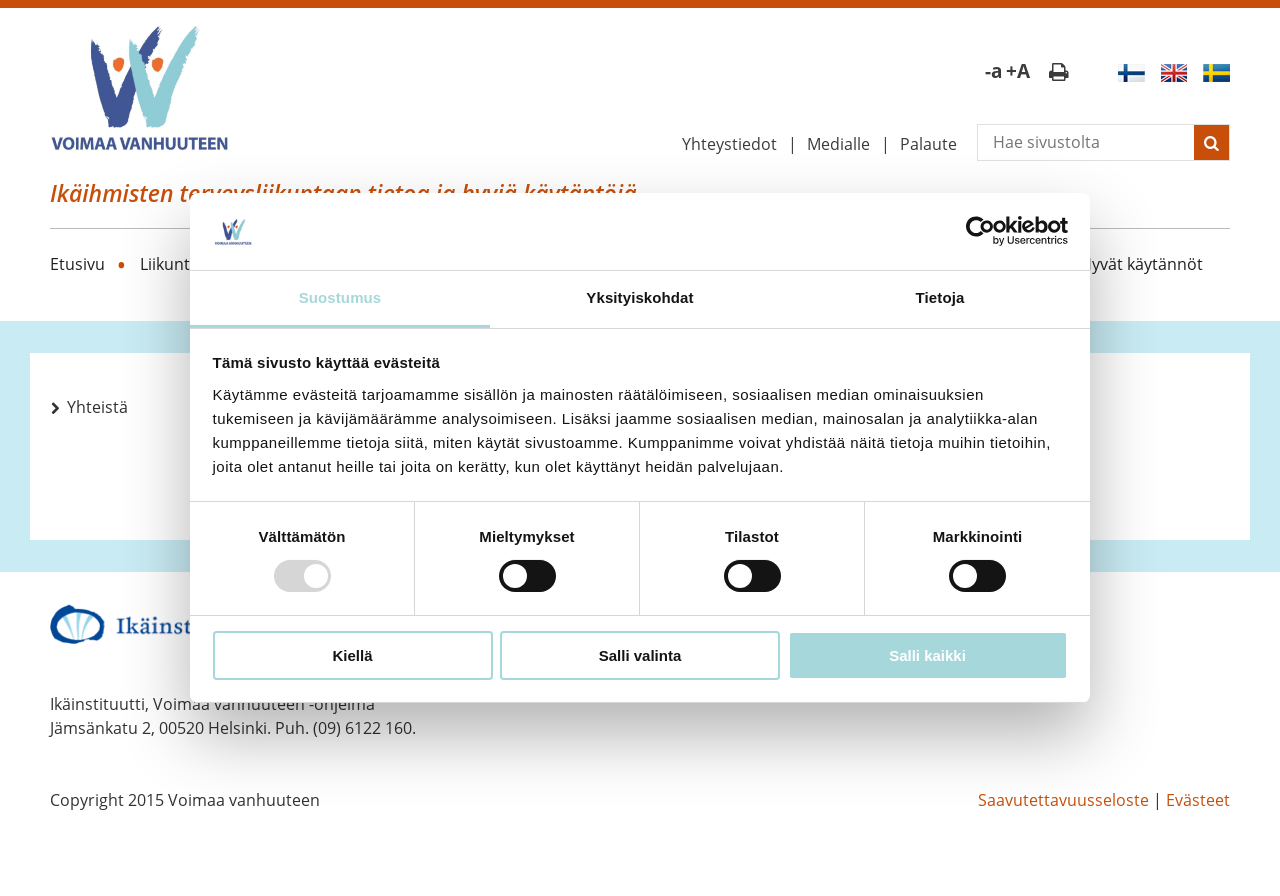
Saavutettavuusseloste (1063, 800)
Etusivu (77, 264)
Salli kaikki (927, 655)
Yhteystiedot (729, 144)
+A (1018, 70)
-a (993, 70)
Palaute (928, 144)
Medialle (838, 144)
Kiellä (352, 655)
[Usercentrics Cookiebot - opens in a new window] (980, 231)
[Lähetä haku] (1211, 142)
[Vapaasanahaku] (1086, 142)
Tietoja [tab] (940, 297)
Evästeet (1198, 800)
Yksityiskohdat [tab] (639, 297)
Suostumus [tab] (340, 297)
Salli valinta (640, 655)
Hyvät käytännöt (1141, 264)
